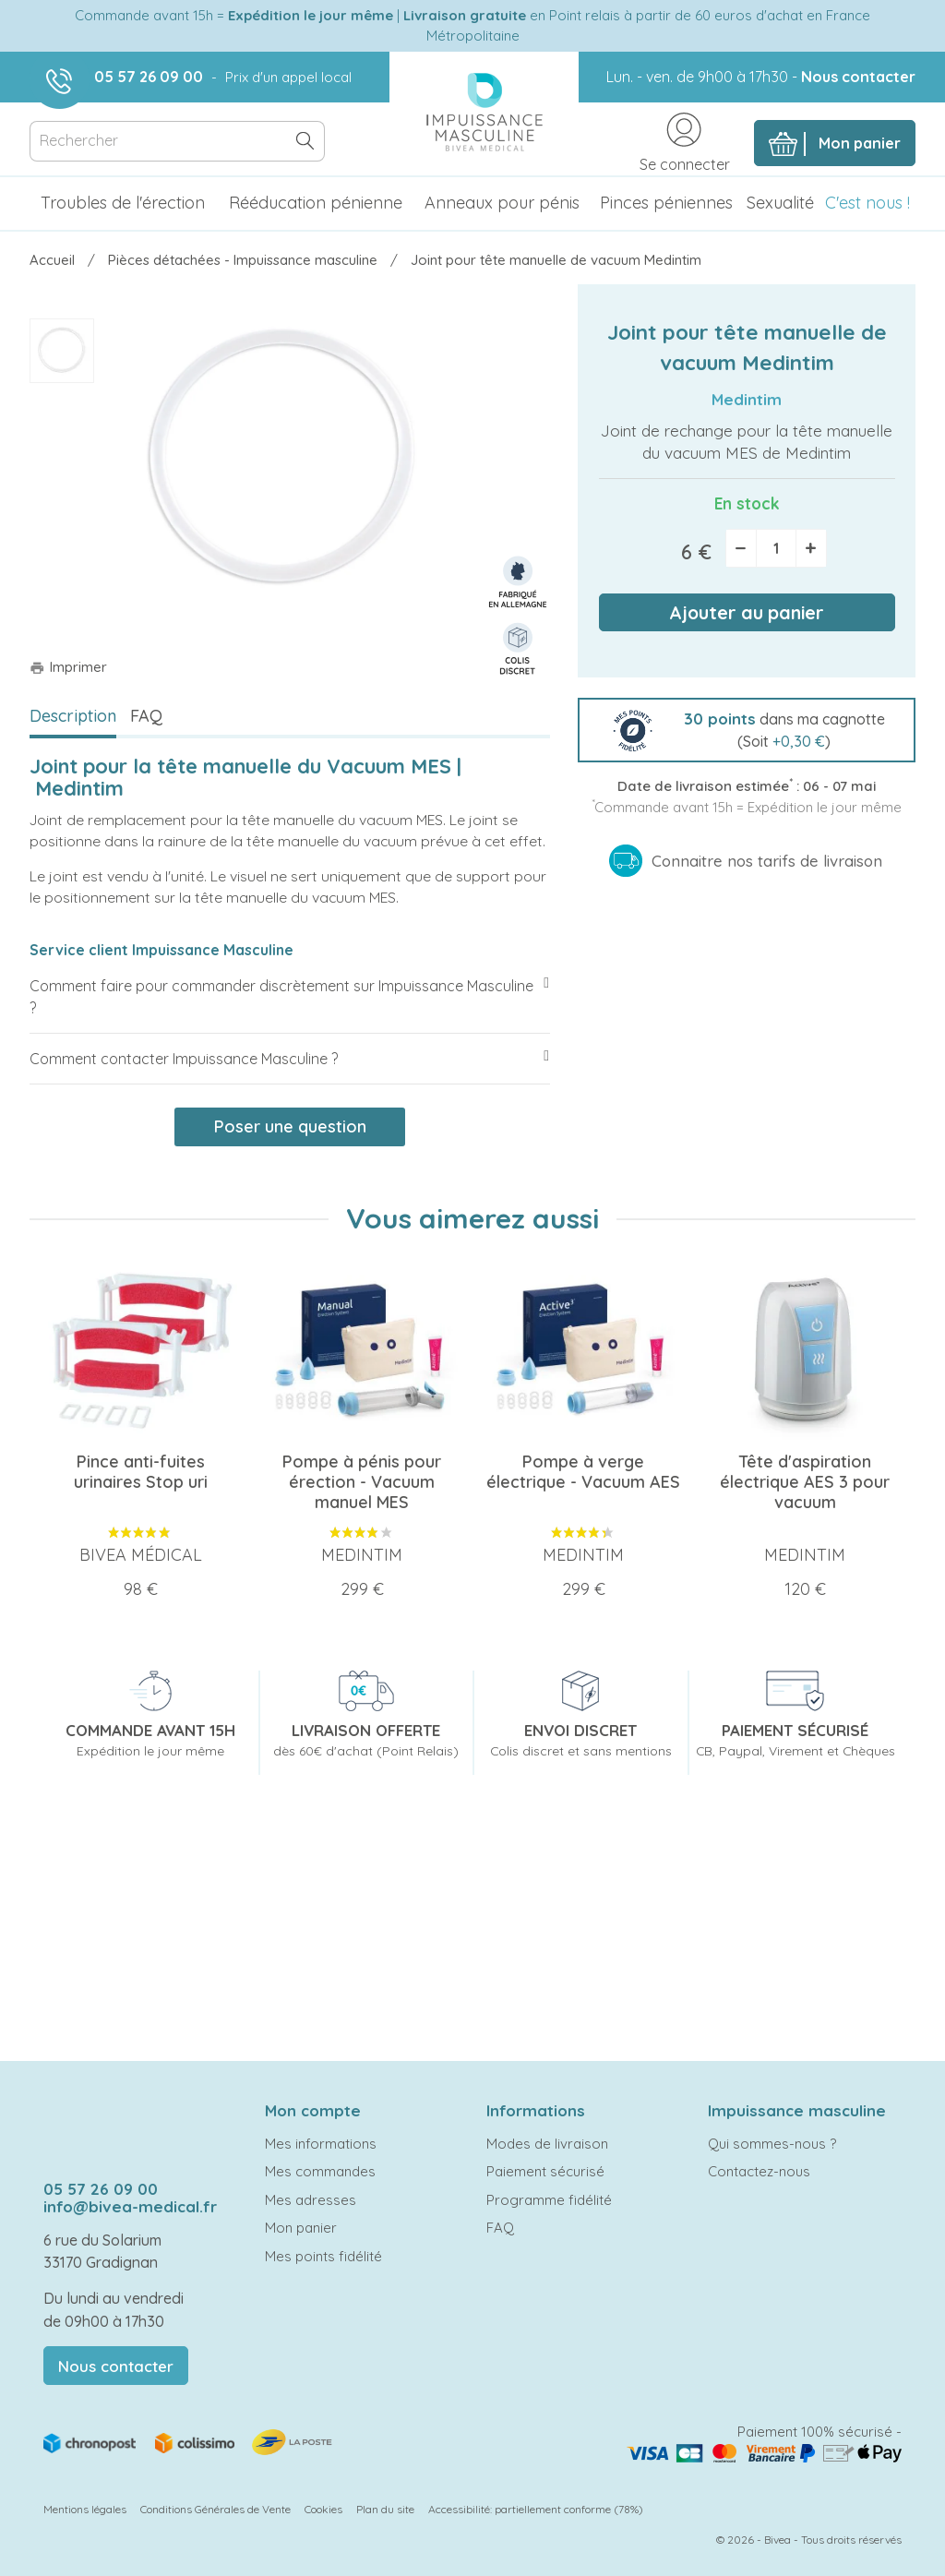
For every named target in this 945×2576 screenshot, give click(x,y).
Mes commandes (320, 2171)
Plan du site (385, 2509)
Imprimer (68, 667)
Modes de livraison (547, 2143)
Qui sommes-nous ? (772, 2143)
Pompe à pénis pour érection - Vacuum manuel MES (361, 1482)
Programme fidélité (549, 2200)
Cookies (323, 2509)
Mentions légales (84, 2509)
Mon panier (301, 2227)
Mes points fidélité (323, 2256)
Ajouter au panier (746, 612)
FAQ (146, 715)
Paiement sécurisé (545, 2171)
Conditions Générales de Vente (215, 2509)
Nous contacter (858, 76)
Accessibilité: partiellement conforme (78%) (535, 2509)
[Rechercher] (177, 141)
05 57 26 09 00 (148, 76)
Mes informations (321, 2143)
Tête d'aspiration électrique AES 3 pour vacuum (805, 1482)
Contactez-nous (759, 2171)
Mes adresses (310, 2200)
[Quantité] (776, 548)
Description (73, 715)
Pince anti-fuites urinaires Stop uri (141, 1471)
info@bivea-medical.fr (130, 2206)
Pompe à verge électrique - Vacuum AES (583, 1471)
